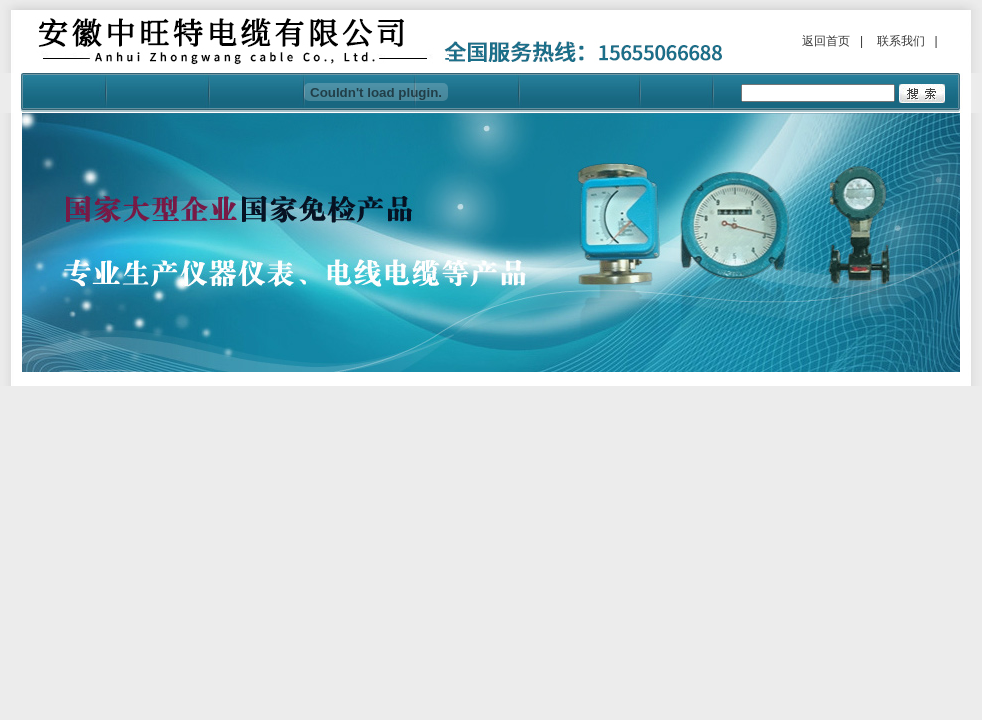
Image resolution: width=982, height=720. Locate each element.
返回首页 (826, 41)
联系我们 (901, 41)
